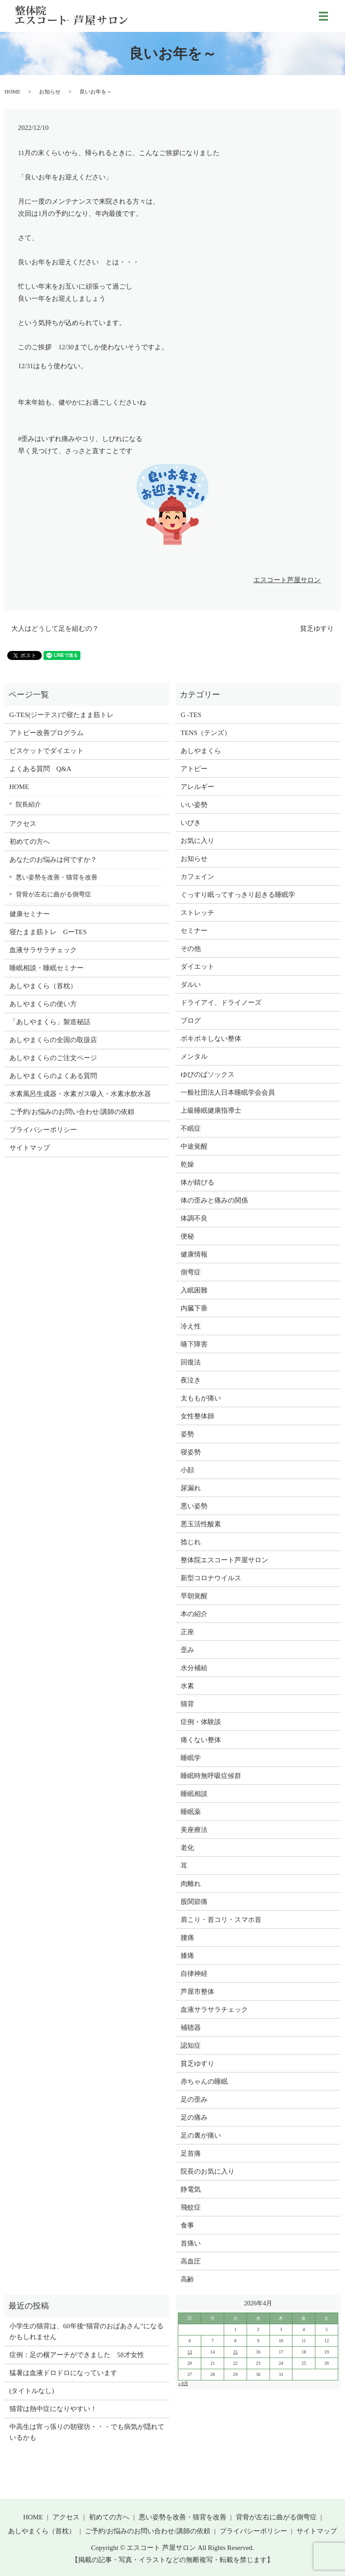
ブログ (191, 1020)
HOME (12, 92)
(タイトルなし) (31, 2390)
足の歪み (194, 2099)
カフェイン (197, 876)
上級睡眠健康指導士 (211, 1110)
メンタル (194, 1056)
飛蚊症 (191, 2207)
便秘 (187, 1236)
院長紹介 (28, 804)
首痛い (191, 2243)
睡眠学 (191, 1757)
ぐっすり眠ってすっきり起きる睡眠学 (238, 894)
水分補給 (194, 1667)
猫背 (187, 1703)
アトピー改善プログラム (46, 732)
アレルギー (197, 786)
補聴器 (191, 2027)
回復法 (191, 1362)
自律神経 (194, 1973)
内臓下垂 (194, 1308)
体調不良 (194, 1218)
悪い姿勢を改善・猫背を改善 (56, 877)
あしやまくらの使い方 (43, 1003)
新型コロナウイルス (211, 1578)
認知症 (191, 2045)
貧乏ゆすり (317, 628)
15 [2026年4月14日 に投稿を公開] (235, 2351)
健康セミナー (29, 914)
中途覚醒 (194, 1146)
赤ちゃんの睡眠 (204, 2081)
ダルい (191, 984)
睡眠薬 (191, 1811)
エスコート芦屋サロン (287, 580)
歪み (187, 1649)
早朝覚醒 (194, 1596)
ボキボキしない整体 (211, 1038)
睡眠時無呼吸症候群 (211, 1775)
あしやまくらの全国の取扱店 (53, 1039)
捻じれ (191, 1542)
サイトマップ (29, 1147)
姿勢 (187, 1434)
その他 (191, 948)
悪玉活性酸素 (201, 1524)
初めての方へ (29, 841)
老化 (187, 1847)
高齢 (187, 2279)
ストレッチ (197, 912)
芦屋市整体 (197, 1991)
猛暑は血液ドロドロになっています (63, 2372)
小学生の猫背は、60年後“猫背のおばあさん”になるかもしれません (86, 2331)
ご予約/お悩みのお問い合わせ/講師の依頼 (71, 1111)
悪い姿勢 (194, 1506)
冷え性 (191, 1326)
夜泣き (191, 1380)
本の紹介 (194, 1614)
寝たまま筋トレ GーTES (48, 932)
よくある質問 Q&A (40, 768)
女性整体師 (197, 1416)
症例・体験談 (201, 1721)
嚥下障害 (194, 1344)
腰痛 (187, 1937)
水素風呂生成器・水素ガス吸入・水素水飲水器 (80, 1093)
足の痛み (194, 2117)
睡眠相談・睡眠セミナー (46, 968)
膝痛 (187, 1955)
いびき (191, 822)
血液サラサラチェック (43, 950)
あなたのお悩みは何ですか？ (53, 859)
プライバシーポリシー (43, 1129)
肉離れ (191, 1883)
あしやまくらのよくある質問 (53, 1075)
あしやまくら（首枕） (43, 985)
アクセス (22, 823)
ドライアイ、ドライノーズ (221, 1002)
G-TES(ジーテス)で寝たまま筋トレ (61, 714)
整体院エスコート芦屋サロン (224, 1560)
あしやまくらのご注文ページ (53, 1057)
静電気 (191, 2189)
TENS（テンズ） (206, 732)
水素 (187, 1685)
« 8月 (183, 2383)
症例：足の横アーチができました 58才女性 (76, 2354)
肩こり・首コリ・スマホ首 (221, 1919)
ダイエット (197, 966)
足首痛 (191, 2153)
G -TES (191, 714)
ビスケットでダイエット (46, 750)
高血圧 (191, 2261)
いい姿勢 (194, 804)
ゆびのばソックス (207, 1074)
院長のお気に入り (207, 2171)
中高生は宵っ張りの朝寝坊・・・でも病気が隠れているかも (86, 2432)
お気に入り (197, 840)
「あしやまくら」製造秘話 (49, 1021)
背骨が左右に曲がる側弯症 (53, 894)
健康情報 (194, 1254)
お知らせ (50, 92)
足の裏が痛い (201, 2135)
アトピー (194, 768)
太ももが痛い (201, 1398)
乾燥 (187, 1164)
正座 (187, 1632)
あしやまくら (201, 750)
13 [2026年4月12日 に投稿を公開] (189, 2351)
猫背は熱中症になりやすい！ (53, 2408)
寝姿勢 (191, 1452)
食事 (187, 2225)
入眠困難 (194, 1290)
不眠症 (191, 1128)
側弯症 (191, 1272)
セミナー (194, 930)
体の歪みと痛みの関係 (214, 1200)
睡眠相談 (194, 1793)
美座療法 (194, 1829)
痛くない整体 (201, 1739)
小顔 (187, 1470)
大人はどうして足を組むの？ (55, 628)
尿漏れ (191, 1488)
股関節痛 (194, 1901)
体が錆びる (197, 1182)
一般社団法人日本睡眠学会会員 (228, 1092)
